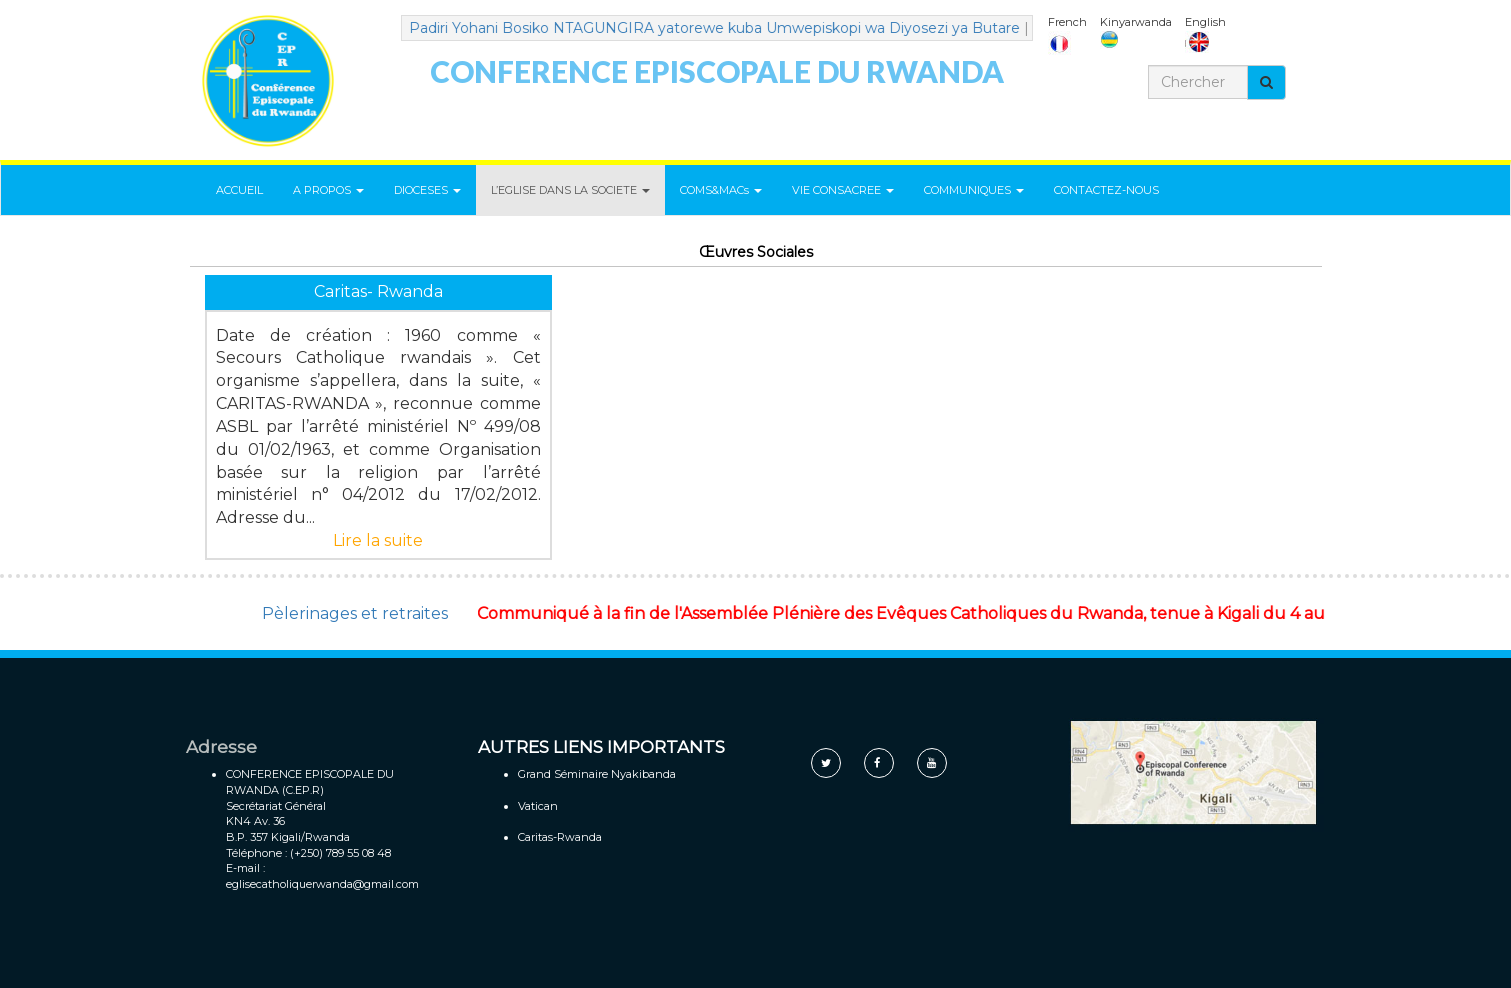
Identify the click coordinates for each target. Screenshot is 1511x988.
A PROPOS (328, 190)
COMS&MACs (721, 190)
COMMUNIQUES (974, 190)
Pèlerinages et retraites (355, 613)
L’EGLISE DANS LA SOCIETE (570, 190)
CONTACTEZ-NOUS (1106, 190)
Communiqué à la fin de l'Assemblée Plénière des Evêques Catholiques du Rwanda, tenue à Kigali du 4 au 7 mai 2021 (952, 613)
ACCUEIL (239, 190)
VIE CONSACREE (843, 190)
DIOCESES (427, 190)
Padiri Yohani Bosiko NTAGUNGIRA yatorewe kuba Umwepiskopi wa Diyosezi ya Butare (722, 28)
